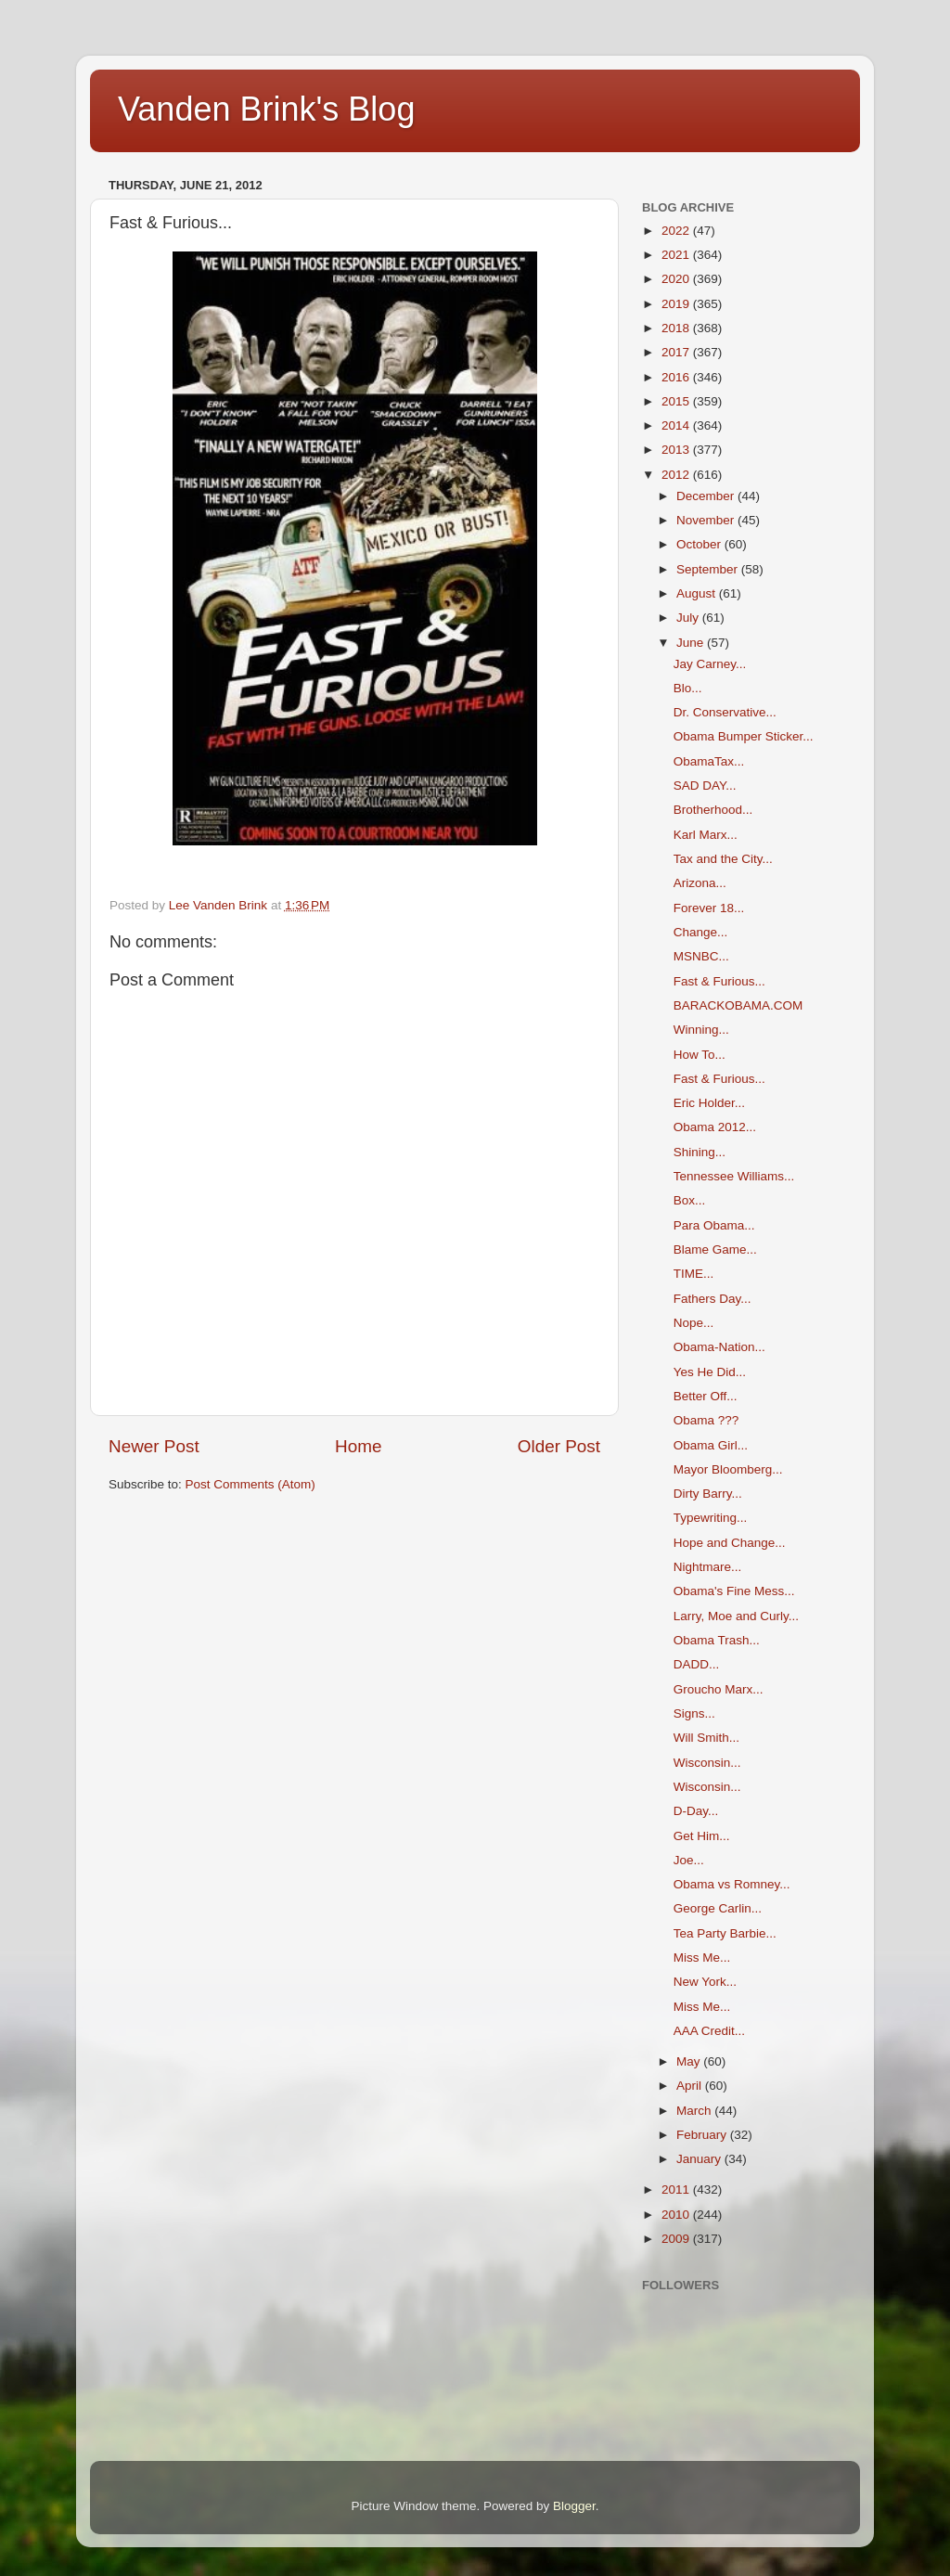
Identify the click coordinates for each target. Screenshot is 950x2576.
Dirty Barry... (708, 1494)
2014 (677, 425)
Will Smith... (706, 1738)
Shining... (699, 1152)
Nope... (694, 1323)
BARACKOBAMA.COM (738, 1005)
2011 (677, 2189)
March (695, 2111)
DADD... (697, 1664)
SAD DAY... (705, 785)
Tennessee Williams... (734, 1176)
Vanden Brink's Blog (266, 109)
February (703, 2135)
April (690, 2086)
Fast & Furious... (719, 981)
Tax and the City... (723, 859)
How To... (699, 1055)
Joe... (689, 1860)
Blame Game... (715, 1249)
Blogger (574, 2506)
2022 (677, 231)
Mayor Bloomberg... (728, 1469)
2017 (677, 352)
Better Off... (706, 1396)
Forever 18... (709, 908)
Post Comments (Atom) (250, 1484)
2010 (677, 2215)
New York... (705, 1982)
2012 (677, 475)
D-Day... (696, 1811)
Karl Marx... (706, 835)
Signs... (694, 1713)
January (700, 2159)
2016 (677, 377)
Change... (701, 932)
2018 (677, 328)
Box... (690, 1200)
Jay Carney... (710, 664)
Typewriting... (711, 1518)
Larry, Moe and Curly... (736, 1616)
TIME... (694, 1274)
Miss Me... (702, 1957)
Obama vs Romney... (732, 1884)
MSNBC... (701, 956)
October (700, 544)
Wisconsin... (707, 1763)
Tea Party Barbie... (725, 1933)
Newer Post (154, 1446)
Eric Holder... (709, 1103)
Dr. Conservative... (725, 712)
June (691, 643)
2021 (677, 255)
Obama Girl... (711, 1445)
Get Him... (702, 1836)
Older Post (559, 1446)
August (697, 593)
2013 (677, 450)
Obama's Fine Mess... (734, 1591)
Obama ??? (706, 1420)
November (707, 520)
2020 (677, 279)
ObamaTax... (709, 761)
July (689, 618)
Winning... (701, 1030)
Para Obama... (714, 1225)
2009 (677, 2239)
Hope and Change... (730, 1543)
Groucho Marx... (719, 1689)
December (707, 496)
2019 (677, 304)
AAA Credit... (709, 2031)
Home (358, 1446)
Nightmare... (708, 1567)
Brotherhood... (713, 810)
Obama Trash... (717, 1640)
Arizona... (700, 883)
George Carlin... (718, 1908)
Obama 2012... (715, 1127)
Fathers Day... (712, 1299)
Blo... (688, 688)
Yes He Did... (710, 1372)
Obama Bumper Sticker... (744, 736)
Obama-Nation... (719, 1347)
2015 (677, 401)
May (689, 2061)
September (708, 569)
